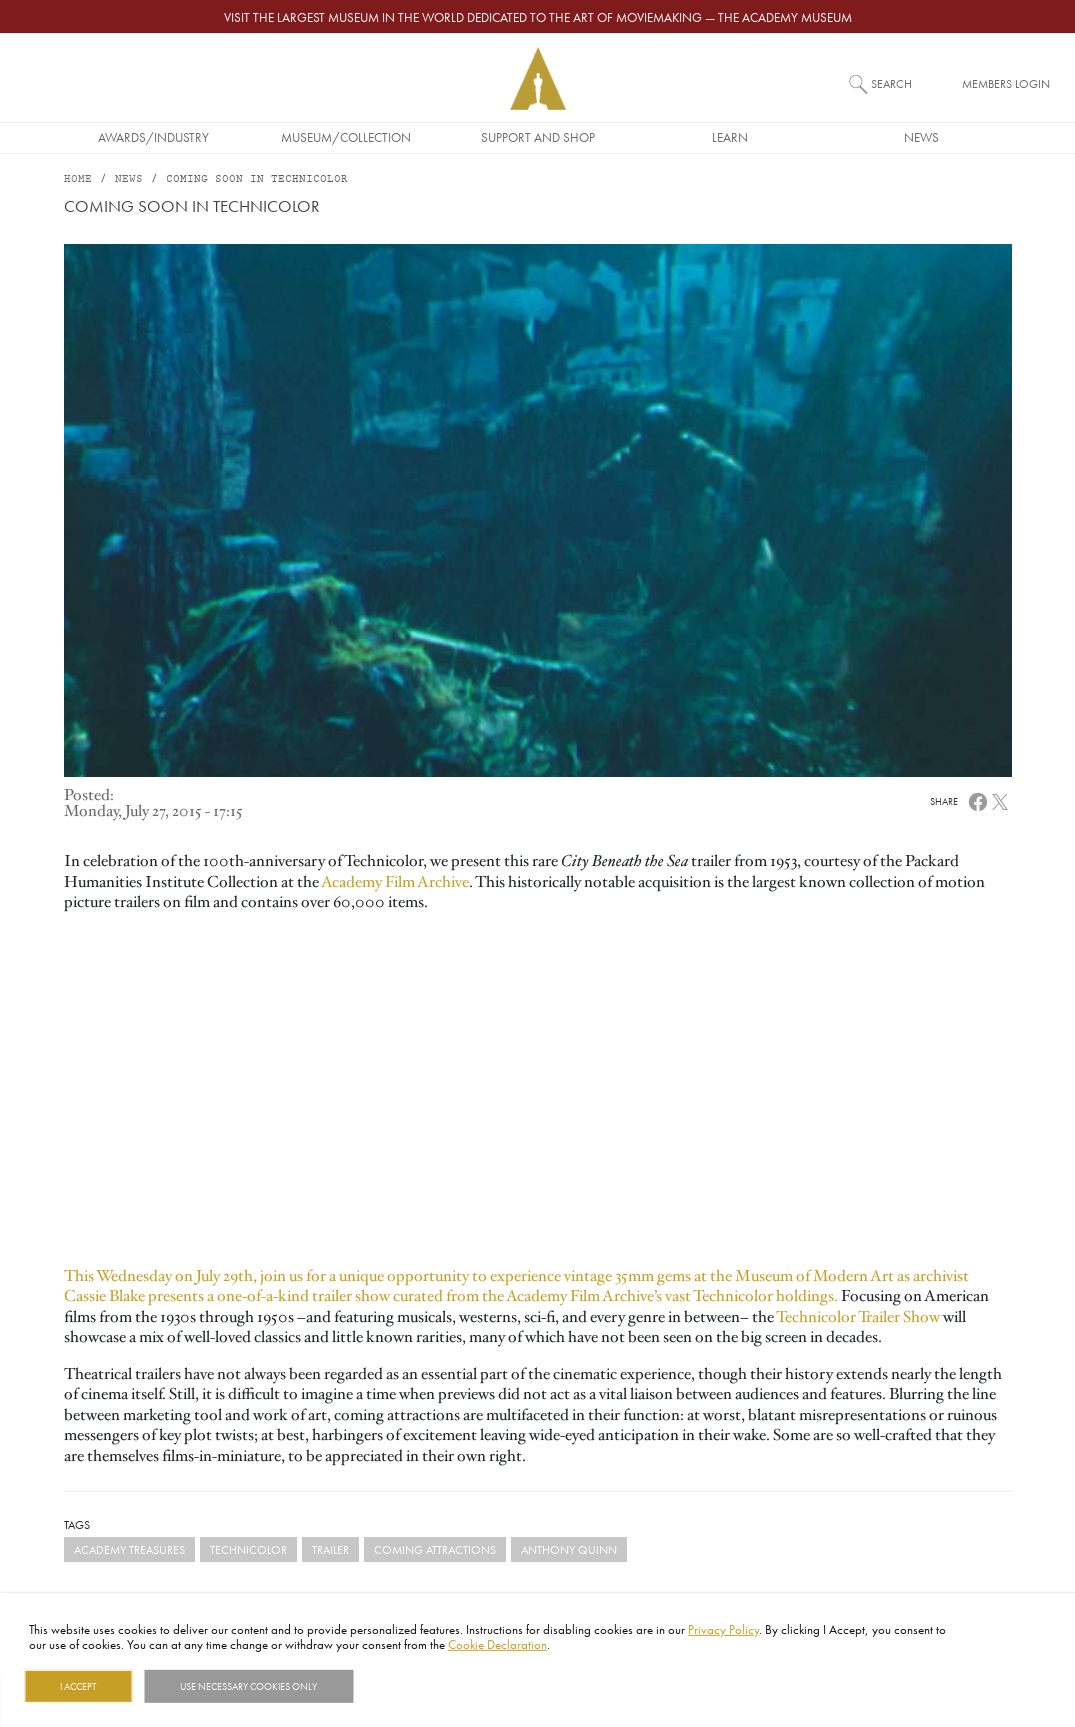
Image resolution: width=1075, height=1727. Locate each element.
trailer (330, 1549)
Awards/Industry (153, 137)
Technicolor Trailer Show (858, 1317)
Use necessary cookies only (248, 1686)
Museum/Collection (346, 137)
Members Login (1006, 83)
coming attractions (435, 1549)
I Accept (78, 1686)
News (921, 137)
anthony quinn (569, 1549)
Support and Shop (538, 137)
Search (891, 83)
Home (78, 179)
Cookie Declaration (497, 1644)
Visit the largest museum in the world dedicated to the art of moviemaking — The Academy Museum (538, 17)
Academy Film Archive (394, 882)
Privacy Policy (723, 1629)
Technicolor (248, 1549)
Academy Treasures (129, 1549)
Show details (403, 1686)
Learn (730, 137)
